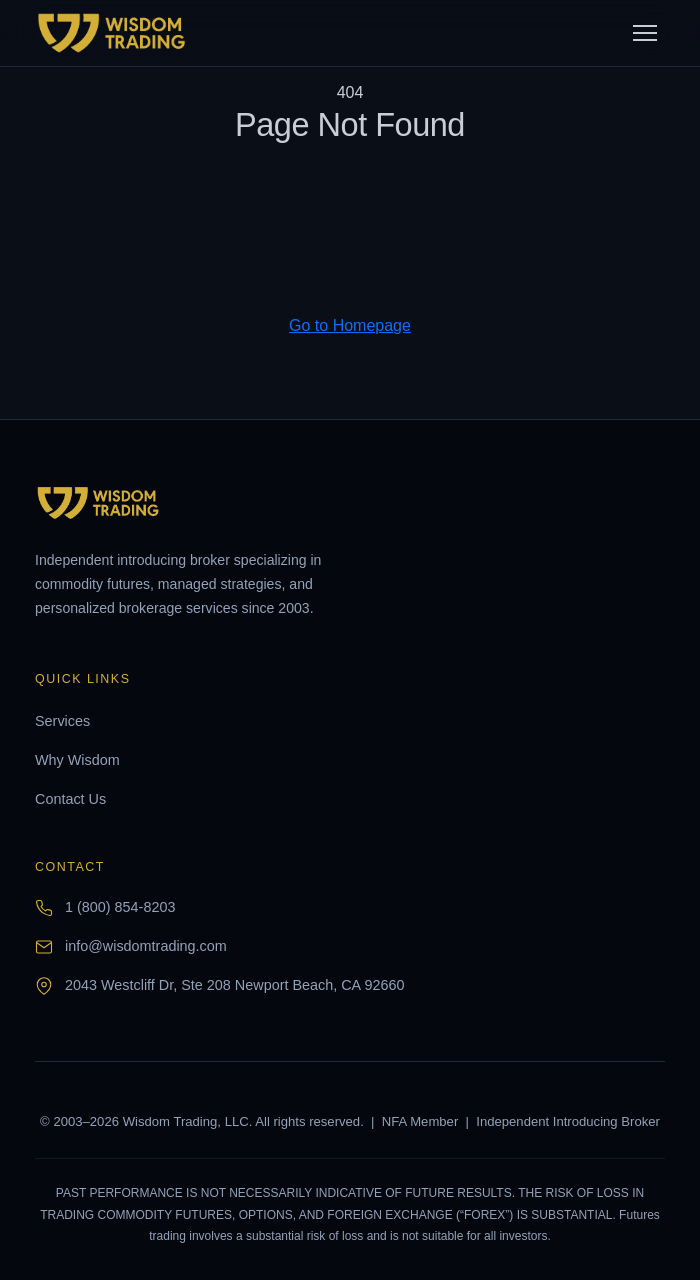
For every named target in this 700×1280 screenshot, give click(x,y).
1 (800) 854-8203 (120, 907)
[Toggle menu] (645, 33)
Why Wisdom (77, 760)
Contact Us (70, 799)
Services (62, 721)
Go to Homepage (350, 325)
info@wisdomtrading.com (146, 946)
